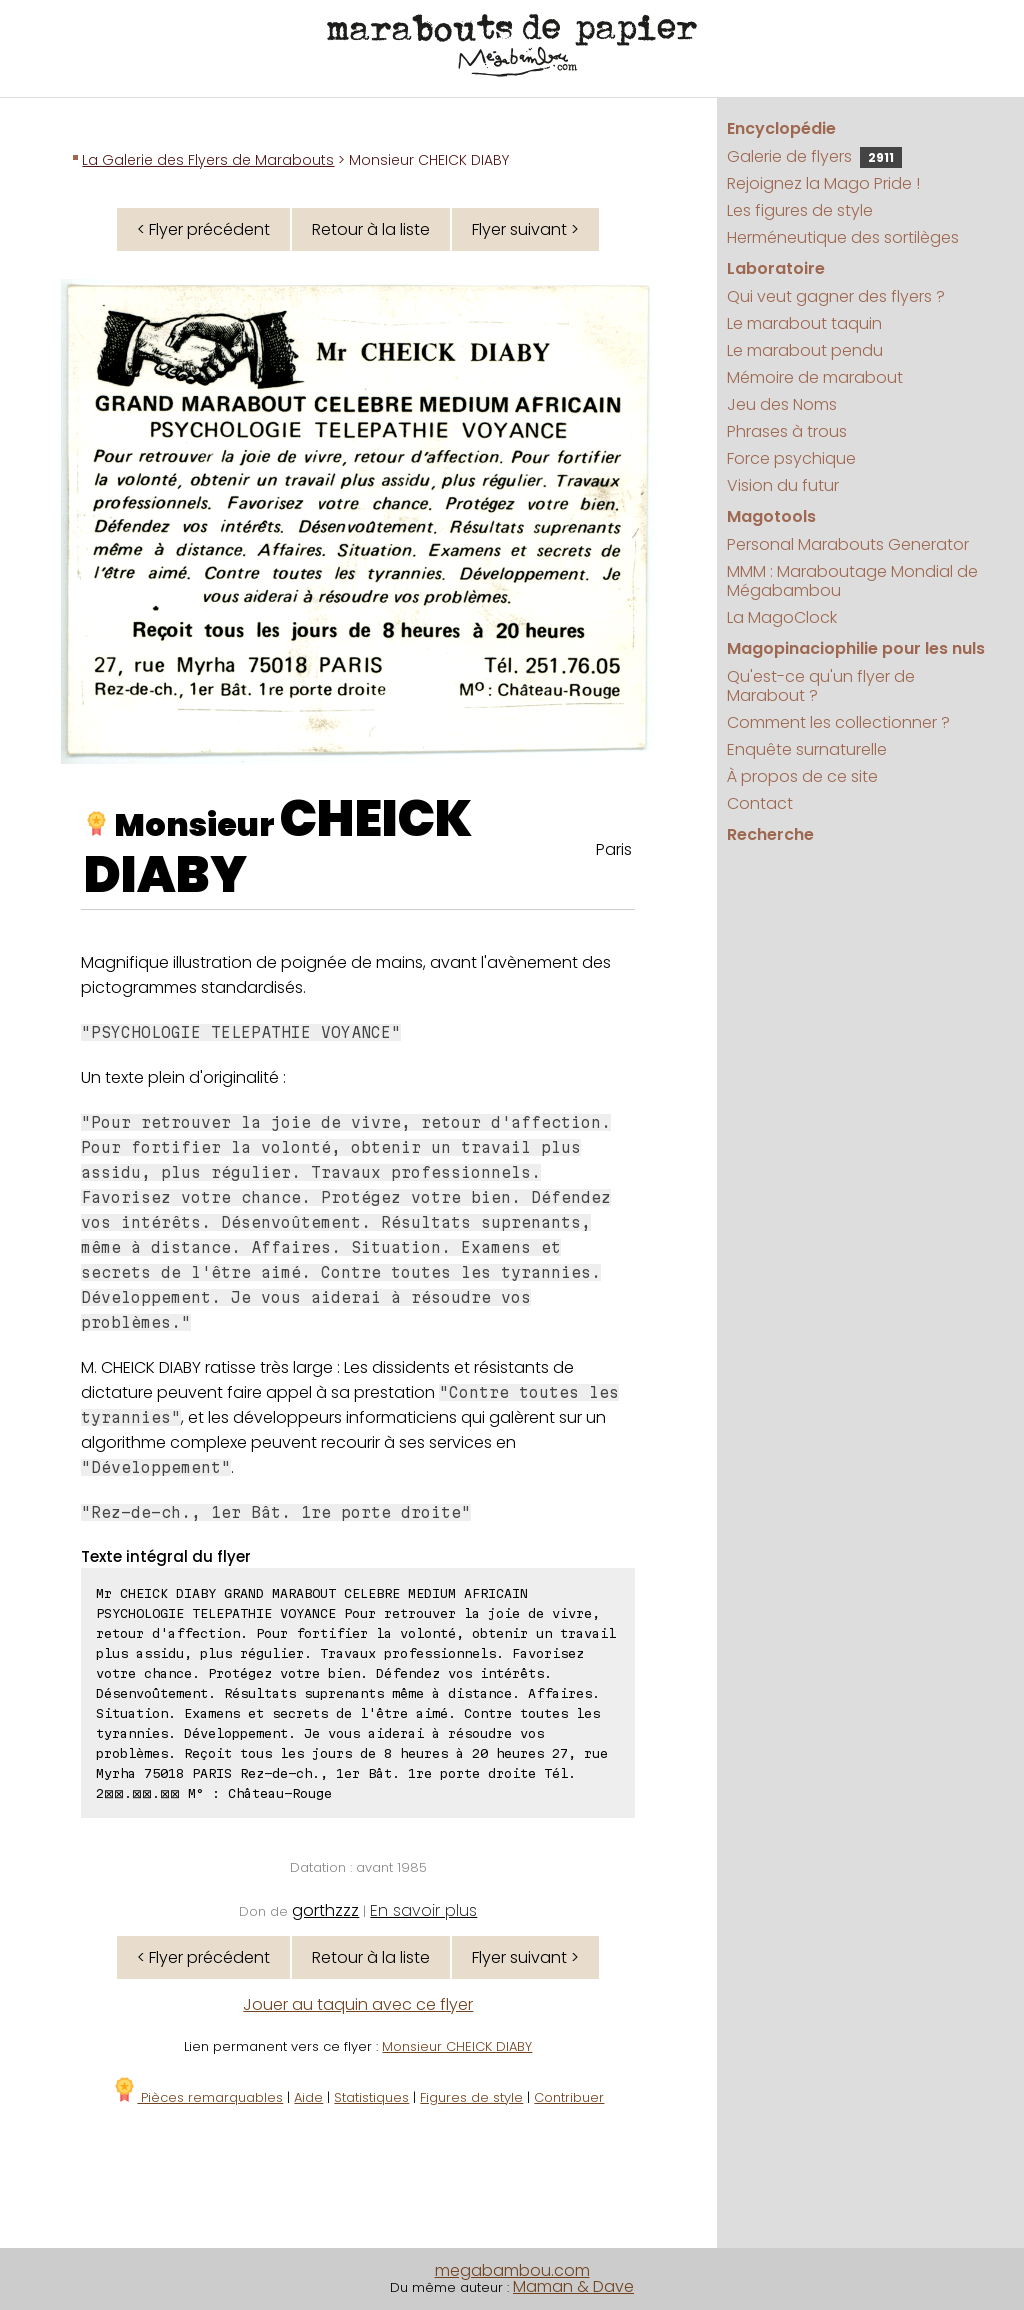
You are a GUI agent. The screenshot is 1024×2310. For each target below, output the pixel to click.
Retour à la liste (371, 229)
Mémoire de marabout (815, 377)
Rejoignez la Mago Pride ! (823, 183)
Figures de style (471, 2097)
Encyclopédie (781, 128)
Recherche (770, 834)
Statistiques (371, 2097)
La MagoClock (782, 617)
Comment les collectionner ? (838, 722)
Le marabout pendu (805, 350)
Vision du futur (783, 485)
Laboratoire (776, 268)
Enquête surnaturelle (807, 749)
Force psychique (791, 458)
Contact (760, 803)
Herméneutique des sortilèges (843, 237)
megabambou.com (512, 2270)
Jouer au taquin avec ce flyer (358, 2004)
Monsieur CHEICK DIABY (457, 2046)
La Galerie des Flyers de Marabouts (208, 160)
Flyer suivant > (525, 229)
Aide (308, 2097)
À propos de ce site (802, 776)
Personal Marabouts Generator (848, 544)
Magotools (771, 516)
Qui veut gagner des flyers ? (836, 296)
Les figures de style (800, 210)
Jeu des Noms (782, 404)
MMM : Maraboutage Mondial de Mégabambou (852, 581)
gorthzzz (325, 1910)
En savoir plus (423, 1910)
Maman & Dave (573, 2286)
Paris (614, 849)
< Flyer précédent (203, 229)
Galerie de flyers (814, 156)
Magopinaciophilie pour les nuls (856, 648)
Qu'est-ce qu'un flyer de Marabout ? (821, 686)
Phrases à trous (787, 431)
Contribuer (569, 2097)
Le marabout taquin (804, 323)
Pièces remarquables (197, 2097)
